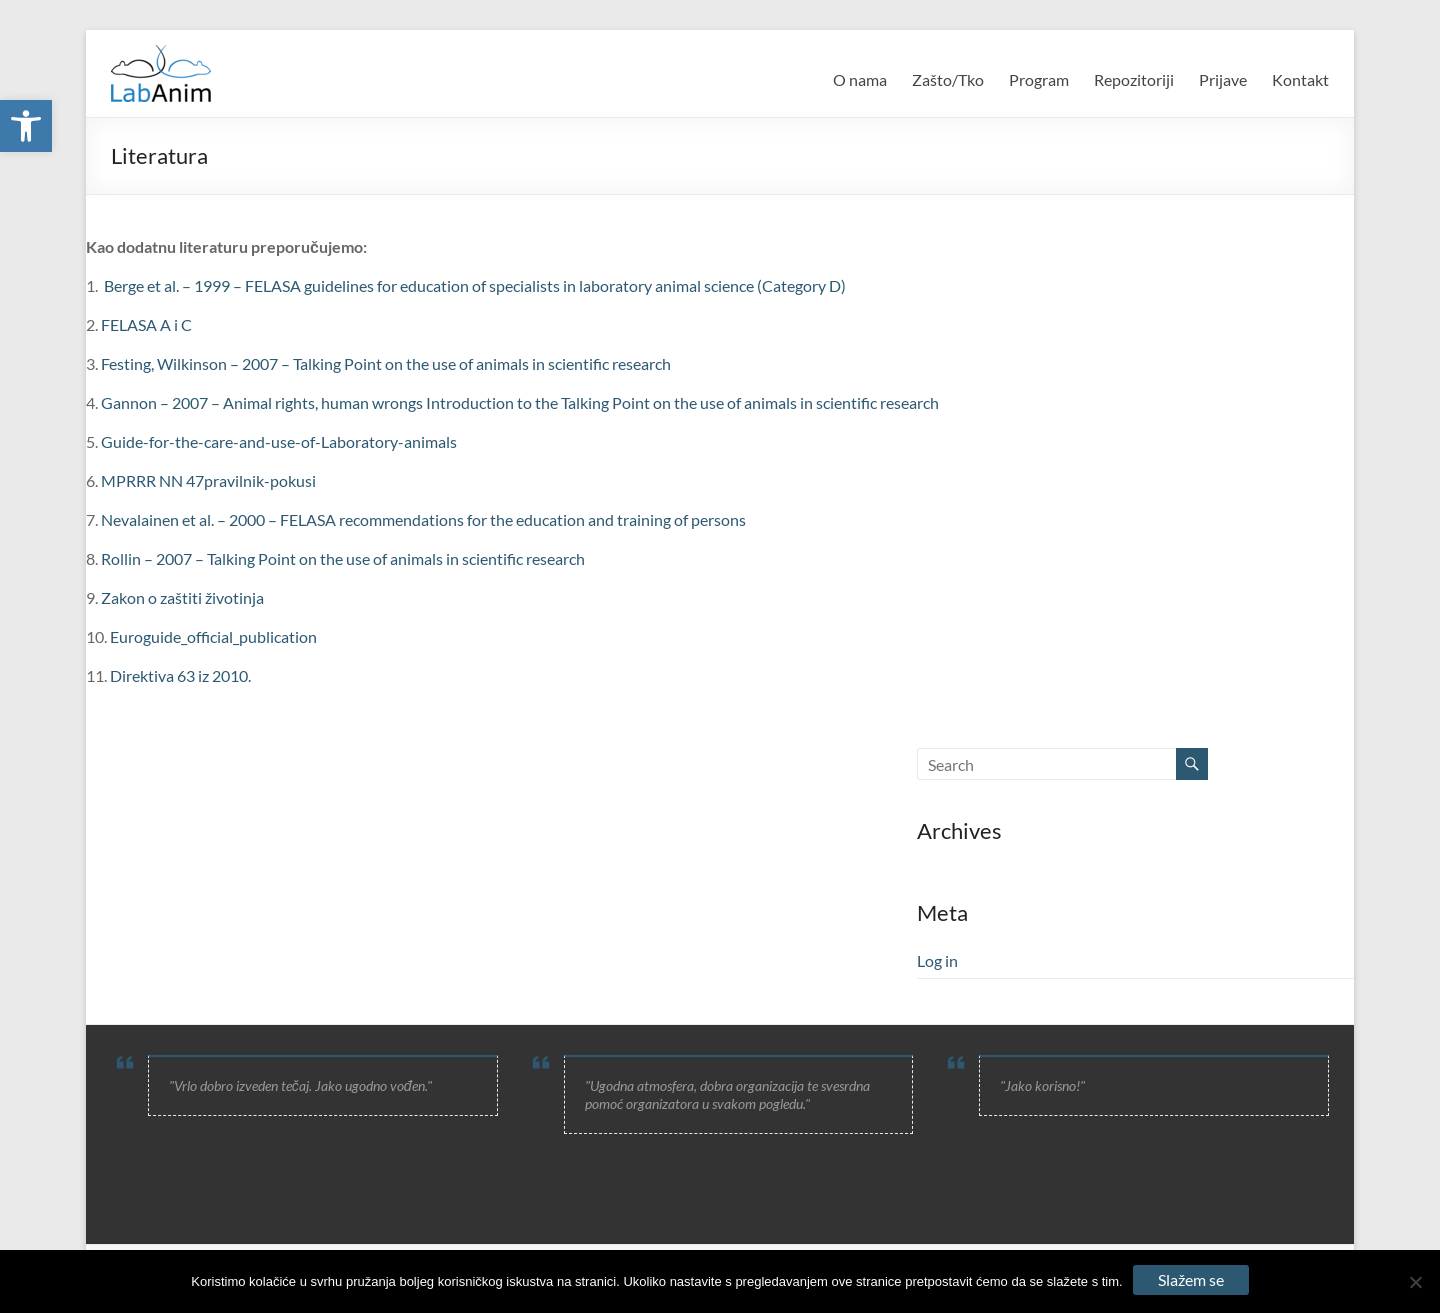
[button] (26, 126)
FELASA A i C (146, 324)
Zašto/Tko (948, 79)
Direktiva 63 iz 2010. (180, 675)
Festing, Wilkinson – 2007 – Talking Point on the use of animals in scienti (347, 363)
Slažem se (1191, 1279)
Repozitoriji (1134, 79)
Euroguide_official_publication (213, 636)
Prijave (1223, 79)
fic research (632, 363)
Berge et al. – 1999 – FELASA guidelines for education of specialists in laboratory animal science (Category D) (475, 285)
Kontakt (1300, 79)
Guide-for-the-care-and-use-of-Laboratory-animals (279, 441)
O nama (860, 79)
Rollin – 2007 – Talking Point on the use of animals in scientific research (343, 558)
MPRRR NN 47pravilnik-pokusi (208, 480)
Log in (937, 960)
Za (110, 597)
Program (1039, 79)
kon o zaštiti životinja (191, 597)
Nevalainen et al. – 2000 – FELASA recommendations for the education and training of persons (423, 519)
